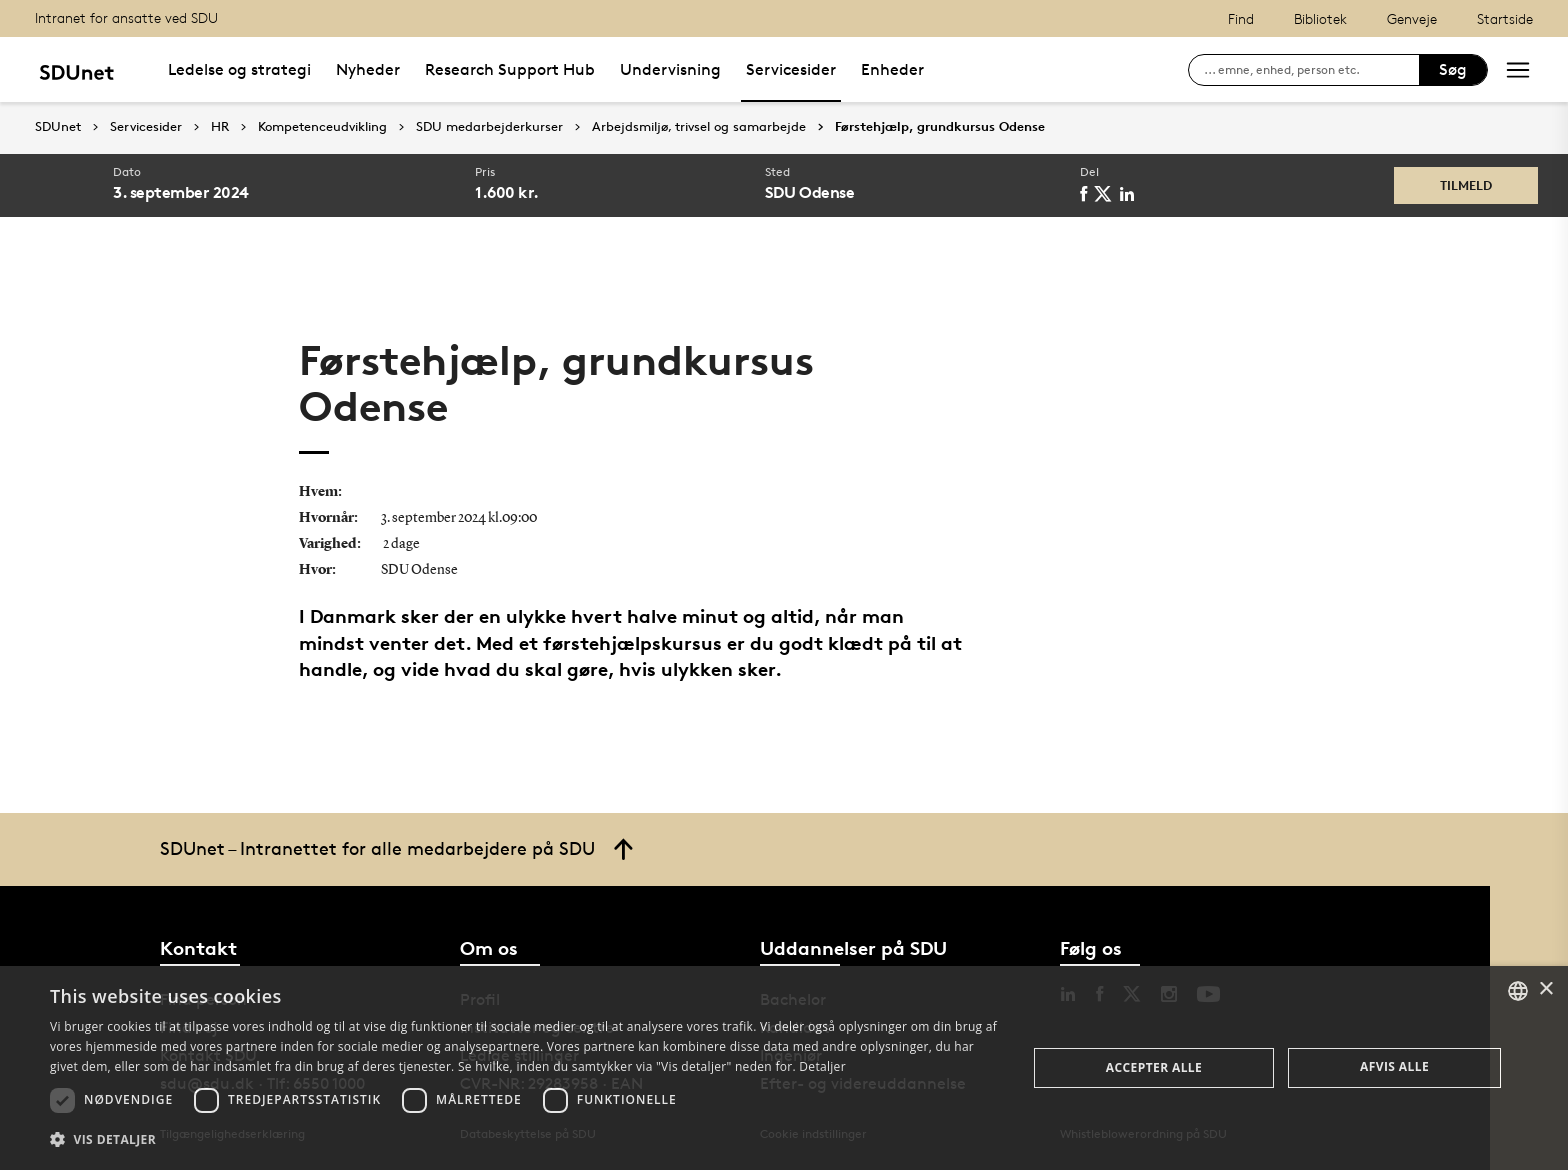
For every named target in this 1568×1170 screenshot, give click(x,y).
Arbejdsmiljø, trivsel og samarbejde (699, 127)
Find (1241, 18)
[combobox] (1518, 991)
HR (220, 127)
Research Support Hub (510, 69)
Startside (1505, 18)
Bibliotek (1320, 18)
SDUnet (58, 126)
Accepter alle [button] (1154, 1067)
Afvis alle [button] (1394, 1066)
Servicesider (791, 69)
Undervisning (670, 69)
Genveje (1412, 18)
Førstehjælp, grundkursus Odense (940, 127)
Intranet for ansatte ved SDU (126, 17)
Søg (1453, 69)
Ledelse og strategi (239, 69)
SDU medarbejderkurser (489, 127)
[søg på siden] (1311, 70)
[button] (524, 1140)
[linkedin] (1130, 194)
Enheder (892, 69)
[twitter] (1106, 194)
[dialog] (784, 1068)
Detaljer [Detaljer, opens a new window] (822, 1066)
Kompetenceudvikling (322, 127)
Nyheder (368, 69)
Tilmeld (1466, 185)
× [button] (1545, 989)
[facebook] (1087, 194)
